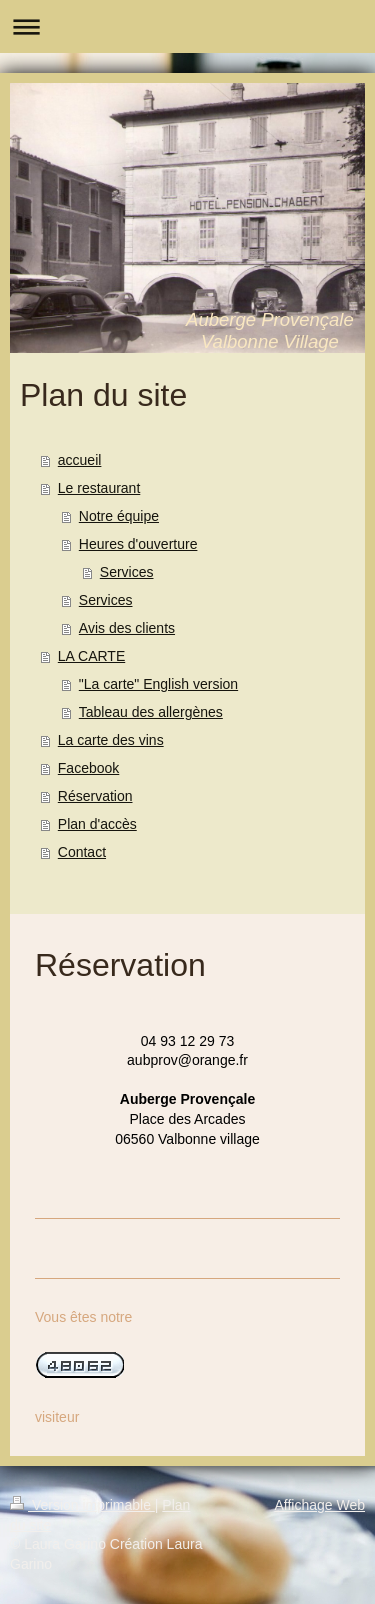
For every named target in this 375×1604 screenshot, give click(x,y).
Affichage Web (319, 1505)
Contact (82, 852)
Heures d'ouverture (138, 544)
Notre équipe (119, 516)
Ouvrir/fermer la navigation (187, 26)
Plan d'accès (97, 824)
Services (127, 572)
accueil (80, 460)
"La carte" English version (158, 684)
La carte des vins (111, 740)
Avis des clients (127, 628)
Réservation (95, 796)
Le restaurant (99, 488)
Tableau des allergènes (151, 712)
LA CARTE (91, 656)
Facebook (88, 768)
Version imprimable (82, 1505)
